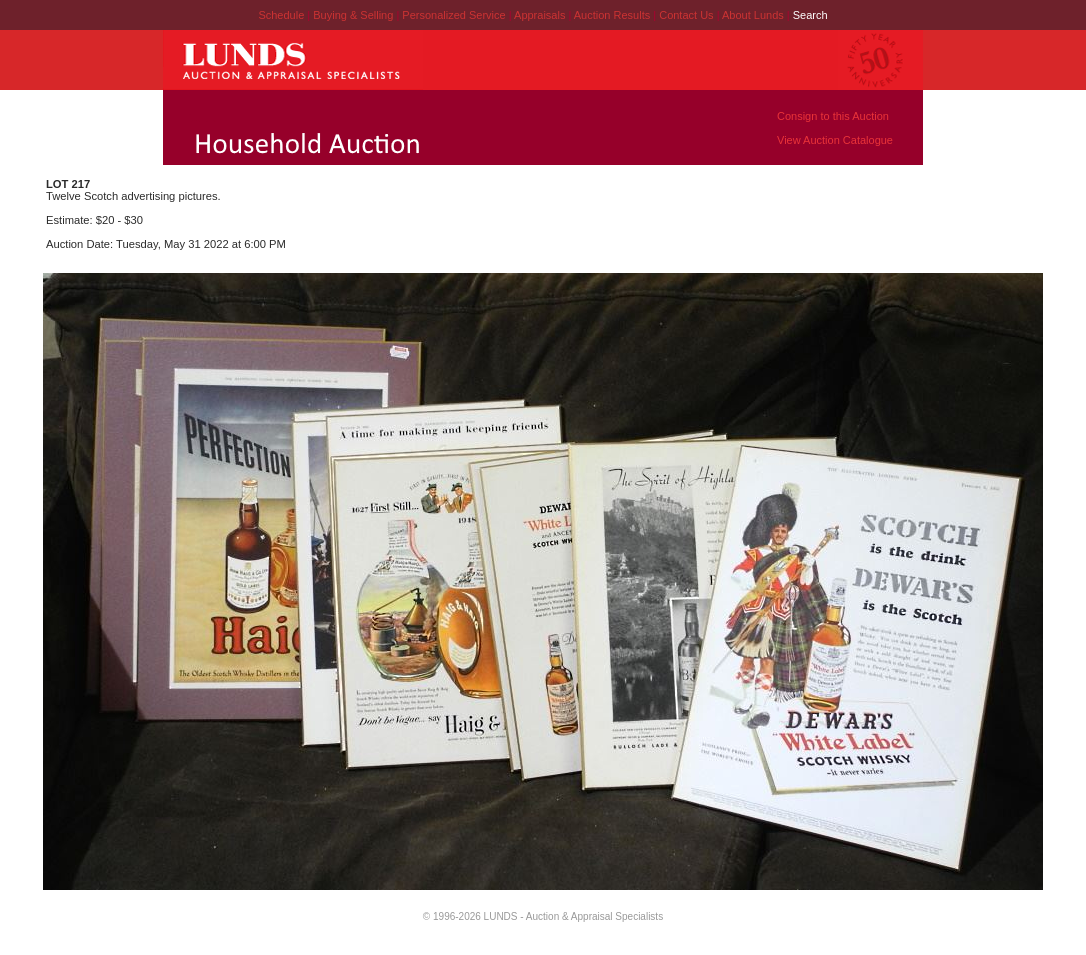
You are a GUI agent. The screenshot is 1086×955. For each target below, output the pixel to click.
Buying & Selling (354, 15)
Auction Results (613, 15)
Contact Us (686, 15)
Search (810, 15)
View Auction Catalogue (835, 140)
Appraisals (541, 15)
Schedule (281, 15)
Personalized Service (455, 15)
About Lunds (754, 15)
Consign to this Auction (833, 116)
